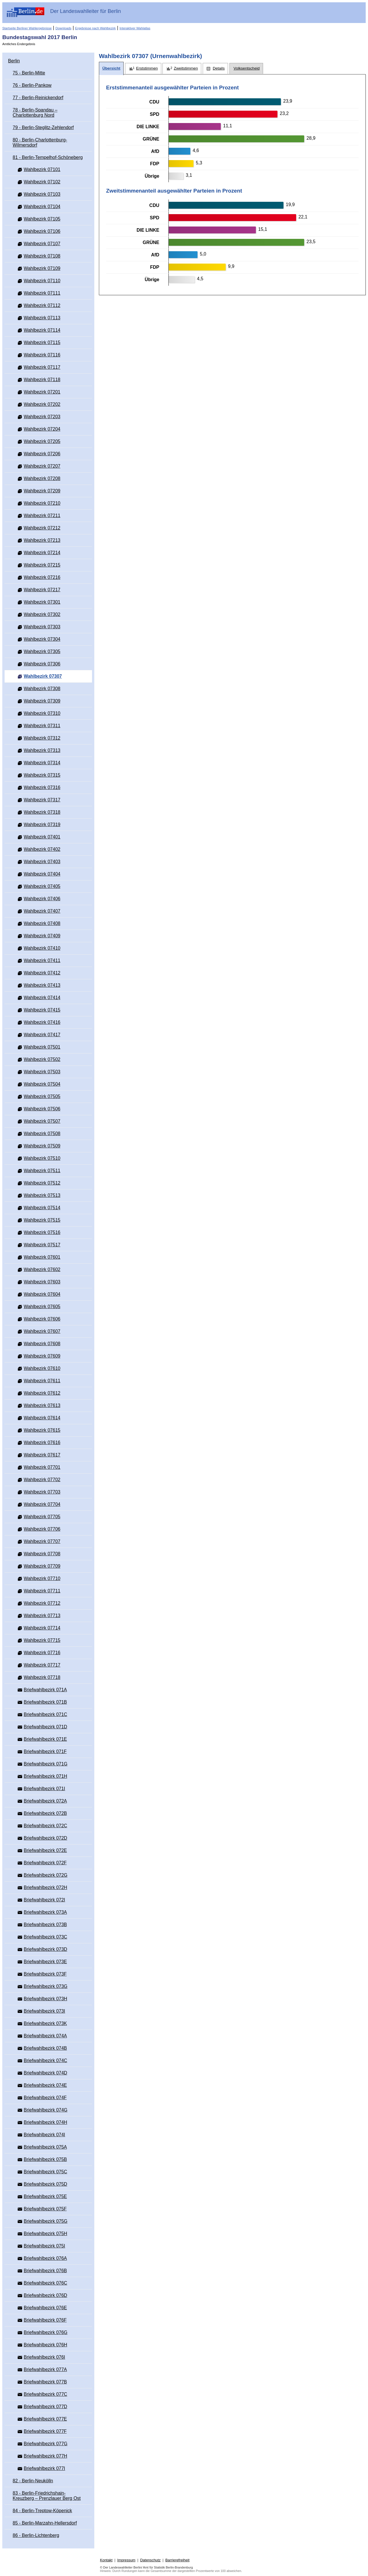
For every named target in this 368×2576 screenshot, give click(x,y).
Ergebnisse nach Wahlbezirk (95, 28)
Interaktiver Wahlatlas (135, 28)
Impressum (126, 2560)
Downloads (63, 28)
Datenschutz (150, 2560)
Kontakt (106, 2560)
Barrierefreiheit (177, 2560)
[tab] (111, 68)
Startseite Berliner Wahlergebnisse (27, 28)
